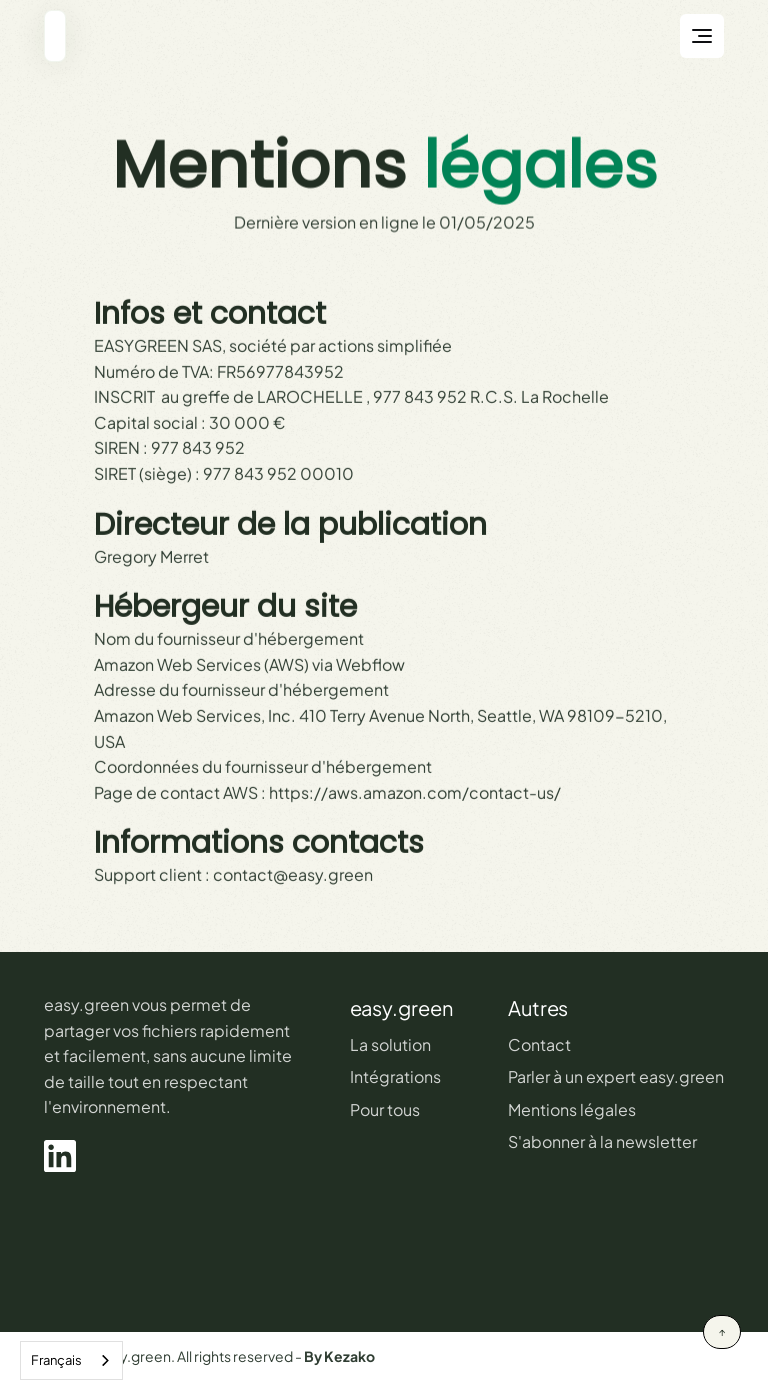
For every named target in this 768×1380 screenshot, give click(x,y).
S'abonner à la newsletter (602, 1141)
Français (56, 1360)
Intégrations (395, 1076)
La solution (390, 1044)
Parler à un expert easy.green (616, 1076)
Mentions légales (572, 1109)
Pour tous (385, 1109)
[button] (702, 36)
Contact (539, 1044)
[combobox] (71, 1360)
